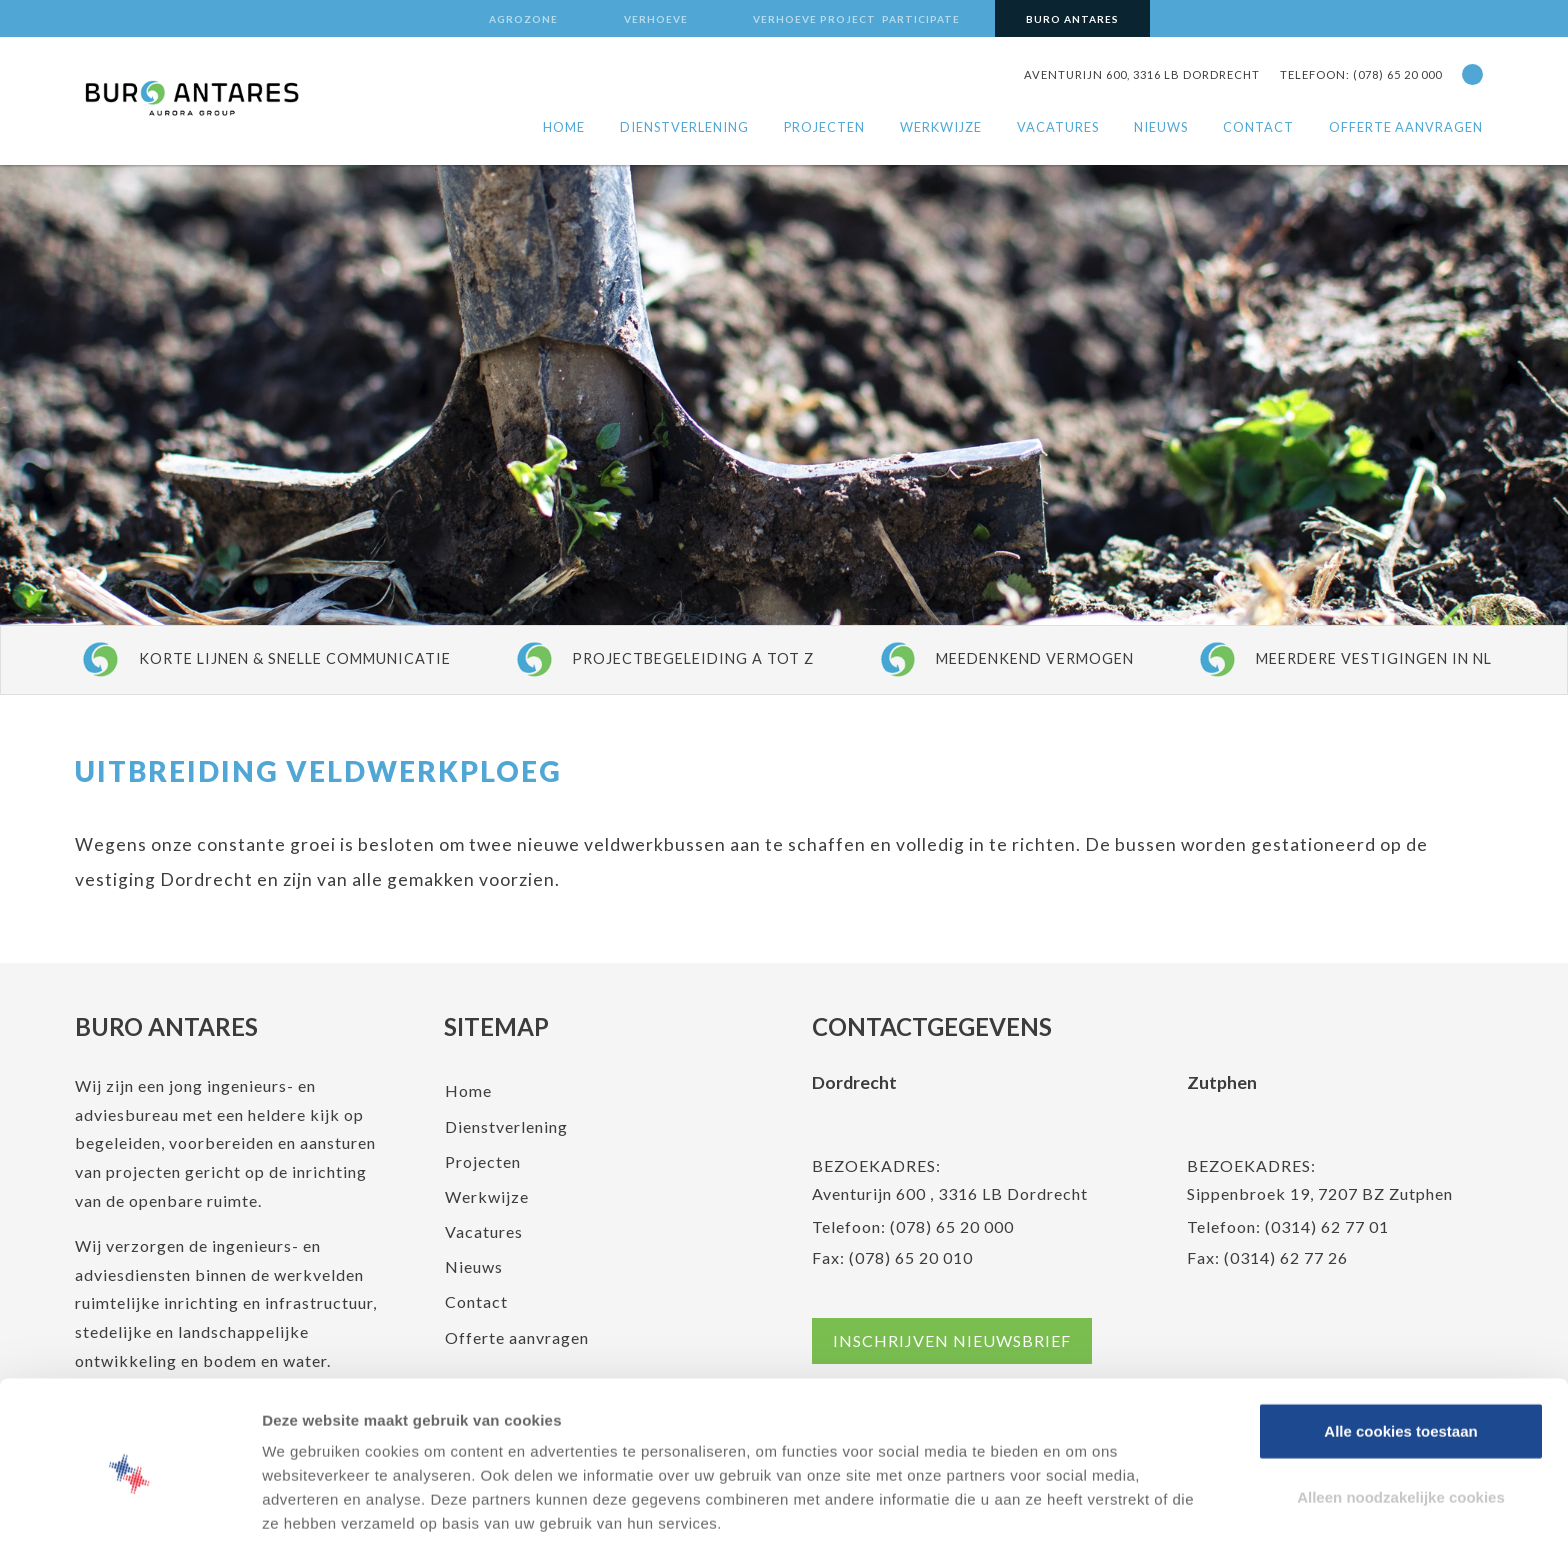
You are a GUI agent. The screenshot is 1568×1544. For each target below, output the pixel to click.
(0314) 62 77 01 (1327, 1226)
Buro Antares (1072, 19)
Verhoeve (656, 19)
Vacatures (1058, 127)
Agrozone (523, 19)
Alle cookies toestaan (1400, 1347)
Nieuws (1161, 127)
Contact (1258, 127)
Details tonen (1086, 1504)
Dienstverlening (684, 127)
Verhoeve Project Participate (856, 19)
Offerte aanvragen (1406, 127)
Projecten (824, 127)
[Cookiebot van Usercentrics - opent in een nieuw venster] (129, 1505)
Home (564, 127)
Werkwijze (941, 127)
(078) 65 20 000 (952, 1226)
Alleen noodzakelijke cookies (1401, 1413)
